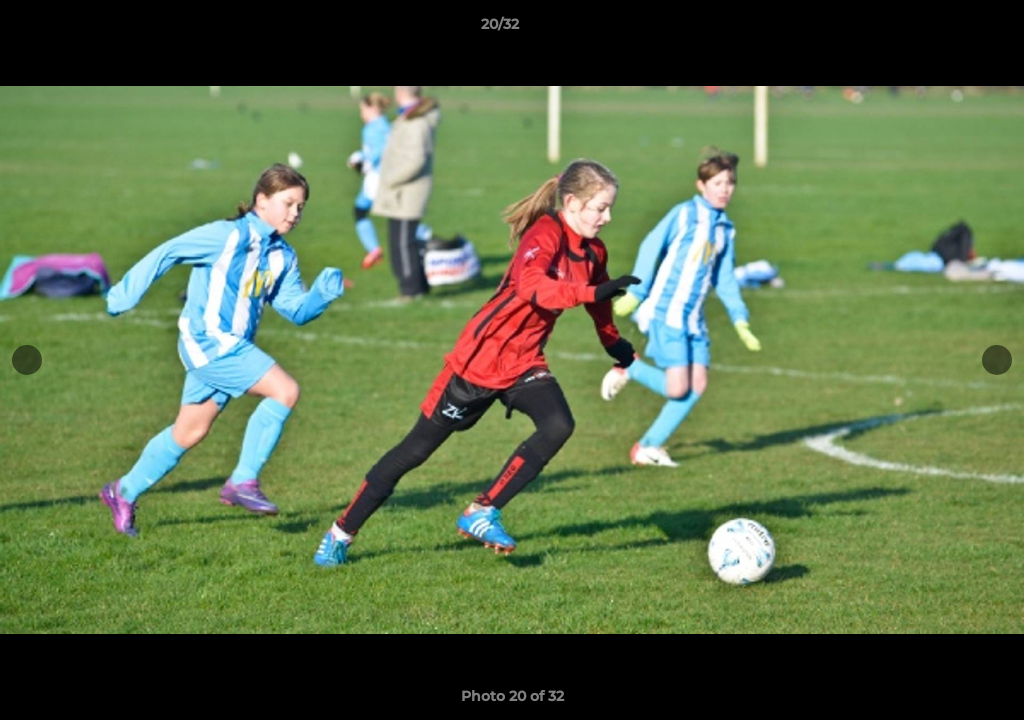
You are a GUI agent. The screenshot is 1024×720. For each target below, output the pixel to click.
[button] (940, 29)
